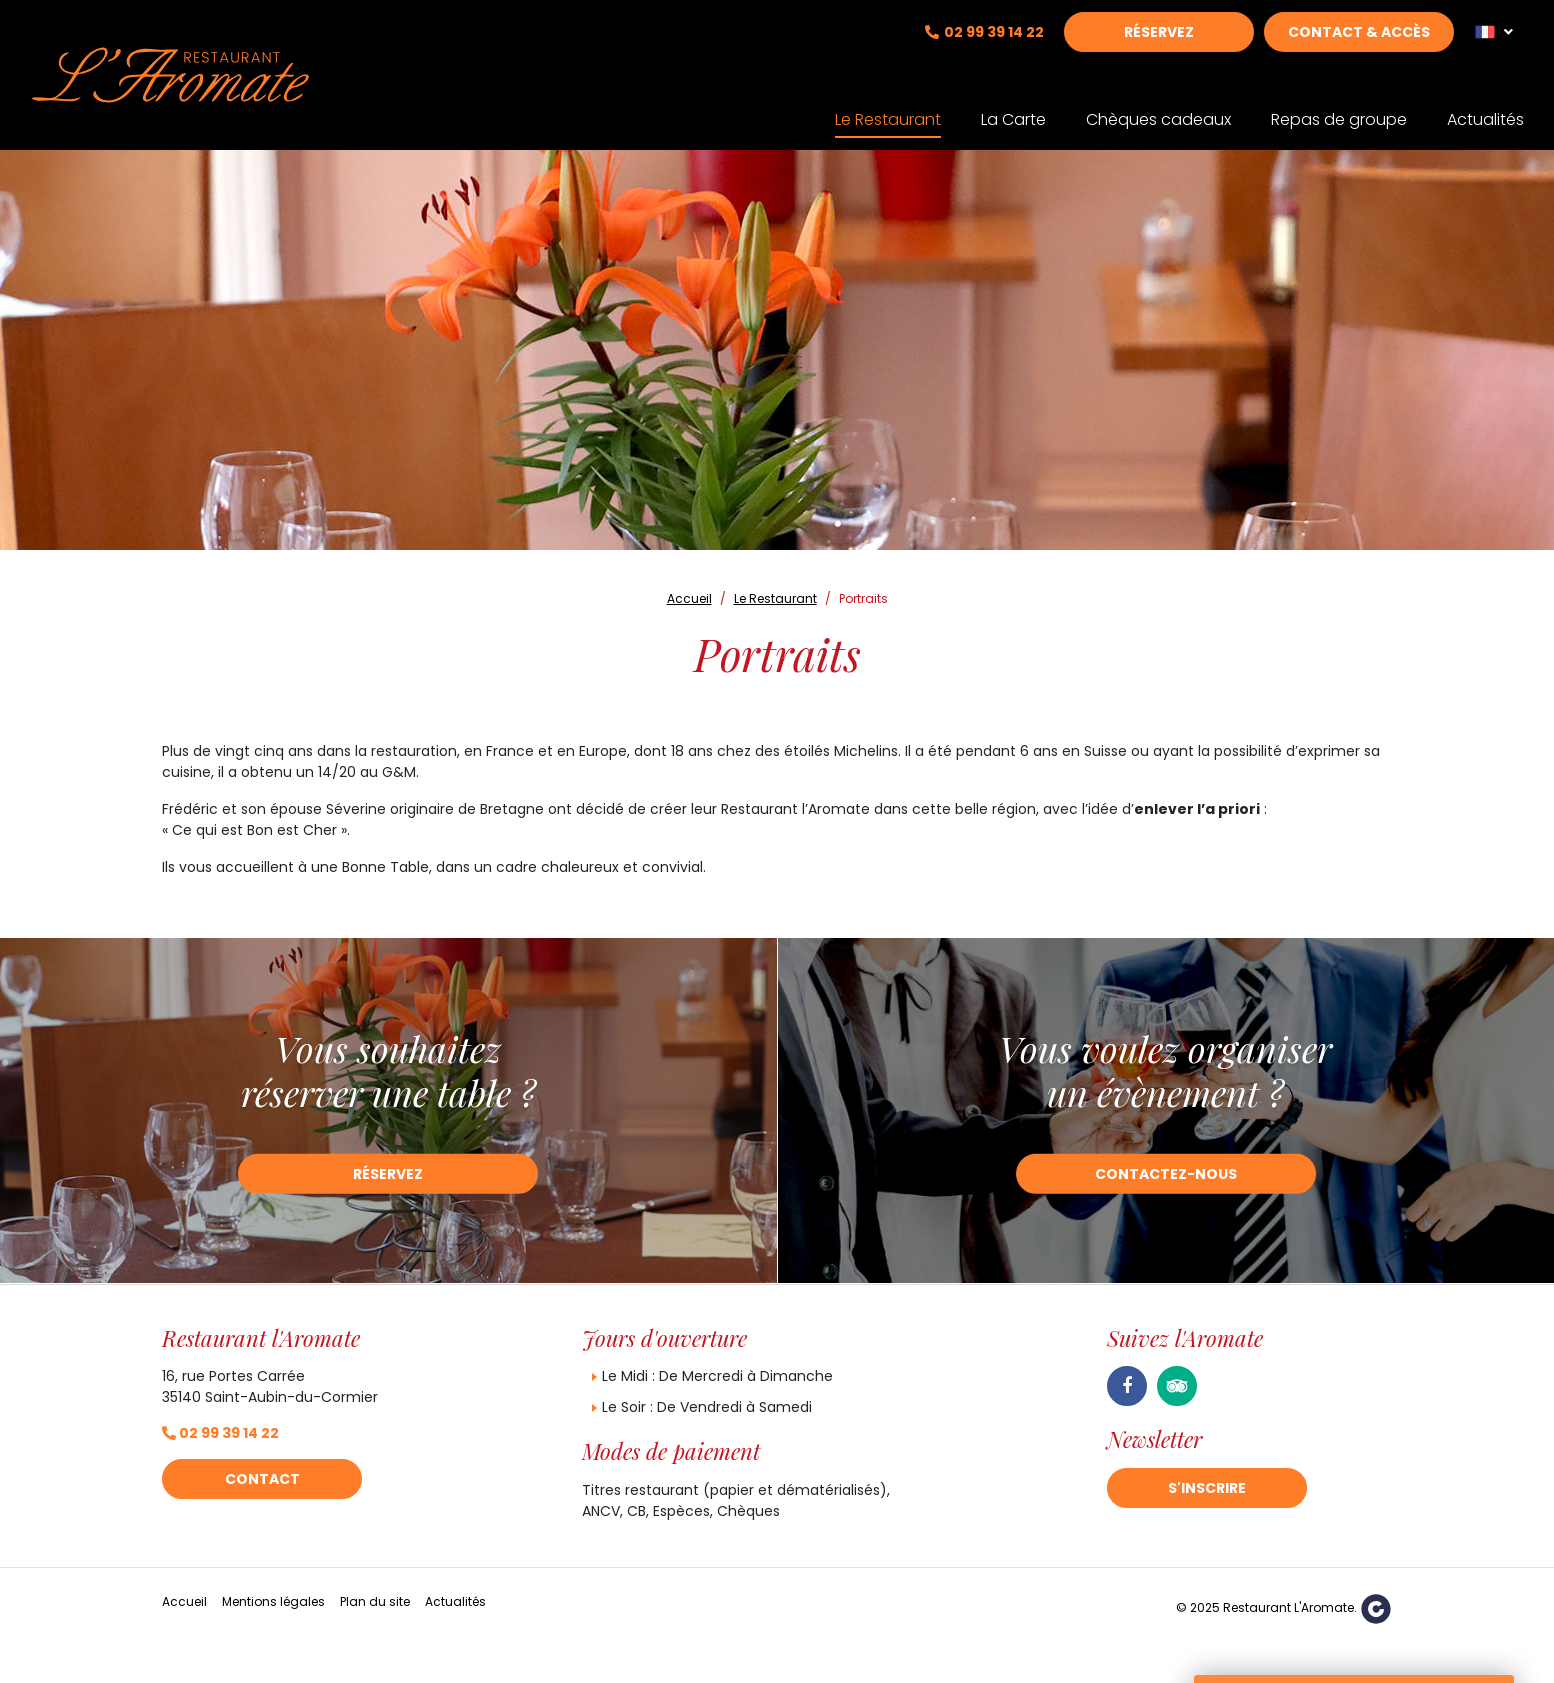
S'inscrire (1207, 1488)
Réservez (1159, 47)
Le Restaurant (888, 106)
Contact (262, 1479)
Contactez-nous (1166, 1174)
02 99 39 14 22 (994, 47)
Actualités (1485, 106)
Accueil (184, 1601)
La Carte (1013, 106)
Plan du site (375, 1601)
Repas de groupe (1339, 106)
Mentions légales (273, 1601)
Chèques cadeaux (1158, 106)
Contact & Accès (1359, 47)
